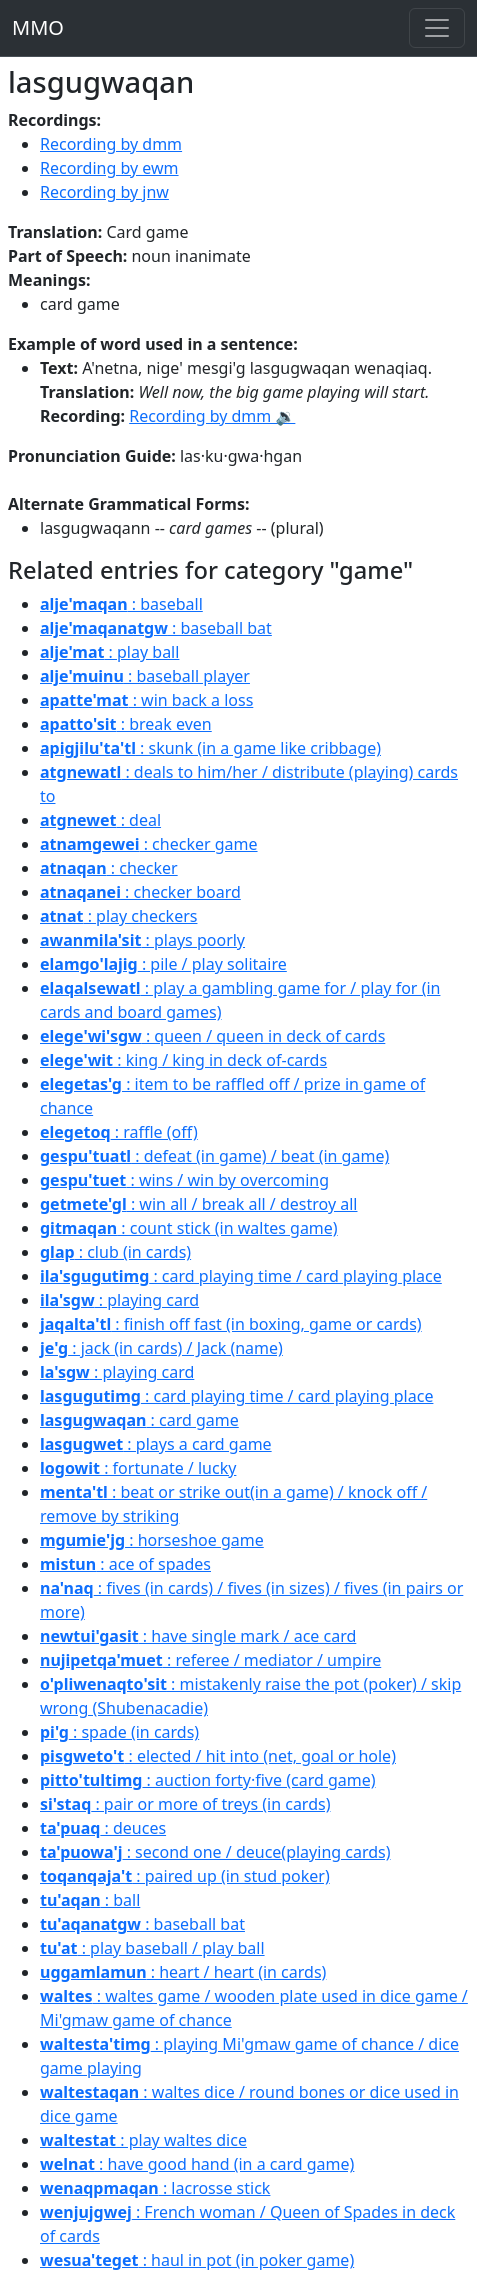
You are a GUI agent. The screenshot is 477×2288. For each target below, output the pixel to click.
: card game (139, 1420)
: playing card (119, 1300)
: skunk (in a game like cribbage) (210, 748)
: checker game (149, 844)
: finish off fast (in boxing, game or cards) (231, 1324)
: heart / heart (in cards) (183, 1972)
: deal (100, 820)
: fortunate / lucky (138, 1468)
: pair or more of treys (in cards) (185, 1804)
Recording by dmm (111, 144)
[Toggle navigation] (437, 28)
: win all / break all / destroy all (198, 1204)
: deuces (103, 1828)
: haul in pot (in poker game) (197, 2260)
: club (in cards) (115, 1252)
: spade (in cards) (119, 1732)
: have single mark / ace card (198, 1636)
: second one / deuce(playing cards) (215, 1852)
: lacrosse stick (155, 2188)
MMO (38, 27)
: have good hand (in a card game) (197, 2164)
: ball (90, 1900)
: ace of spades (125, 1564)
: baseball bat (156, 628)
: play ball (109, 652)
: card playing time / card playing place (241, 1276)
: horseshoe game (152, 1540)
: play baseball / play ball (152, 1948)
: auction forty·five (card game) (208, 1780)
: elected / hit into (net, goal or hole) (218, 1756)
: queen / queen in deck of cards (212, 1036)
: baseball (121, 604)
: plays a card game (156, 1444)
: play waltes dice (143, 2140)
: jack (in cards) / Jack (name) (161, 1348)
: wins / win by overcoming (184, 1180)
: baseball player (145, 676)
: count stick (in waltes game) (189, 1228)
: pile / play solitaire (163, 964)
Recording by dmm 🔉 (212, 416)
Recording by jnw (104, 192)
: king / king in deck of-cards (183, 1060)
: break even (126, 724)
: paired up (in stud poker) (185, 1876)
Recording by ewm (109, 168)
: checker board (140, 892)
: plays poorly (142, 940)
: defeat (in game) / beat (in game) (214, 1156)
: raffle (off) (119, 1132)
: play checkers (118, 916)
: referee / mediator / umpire (210, 1660)
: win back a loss (146, 700)
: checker (109, 868)
